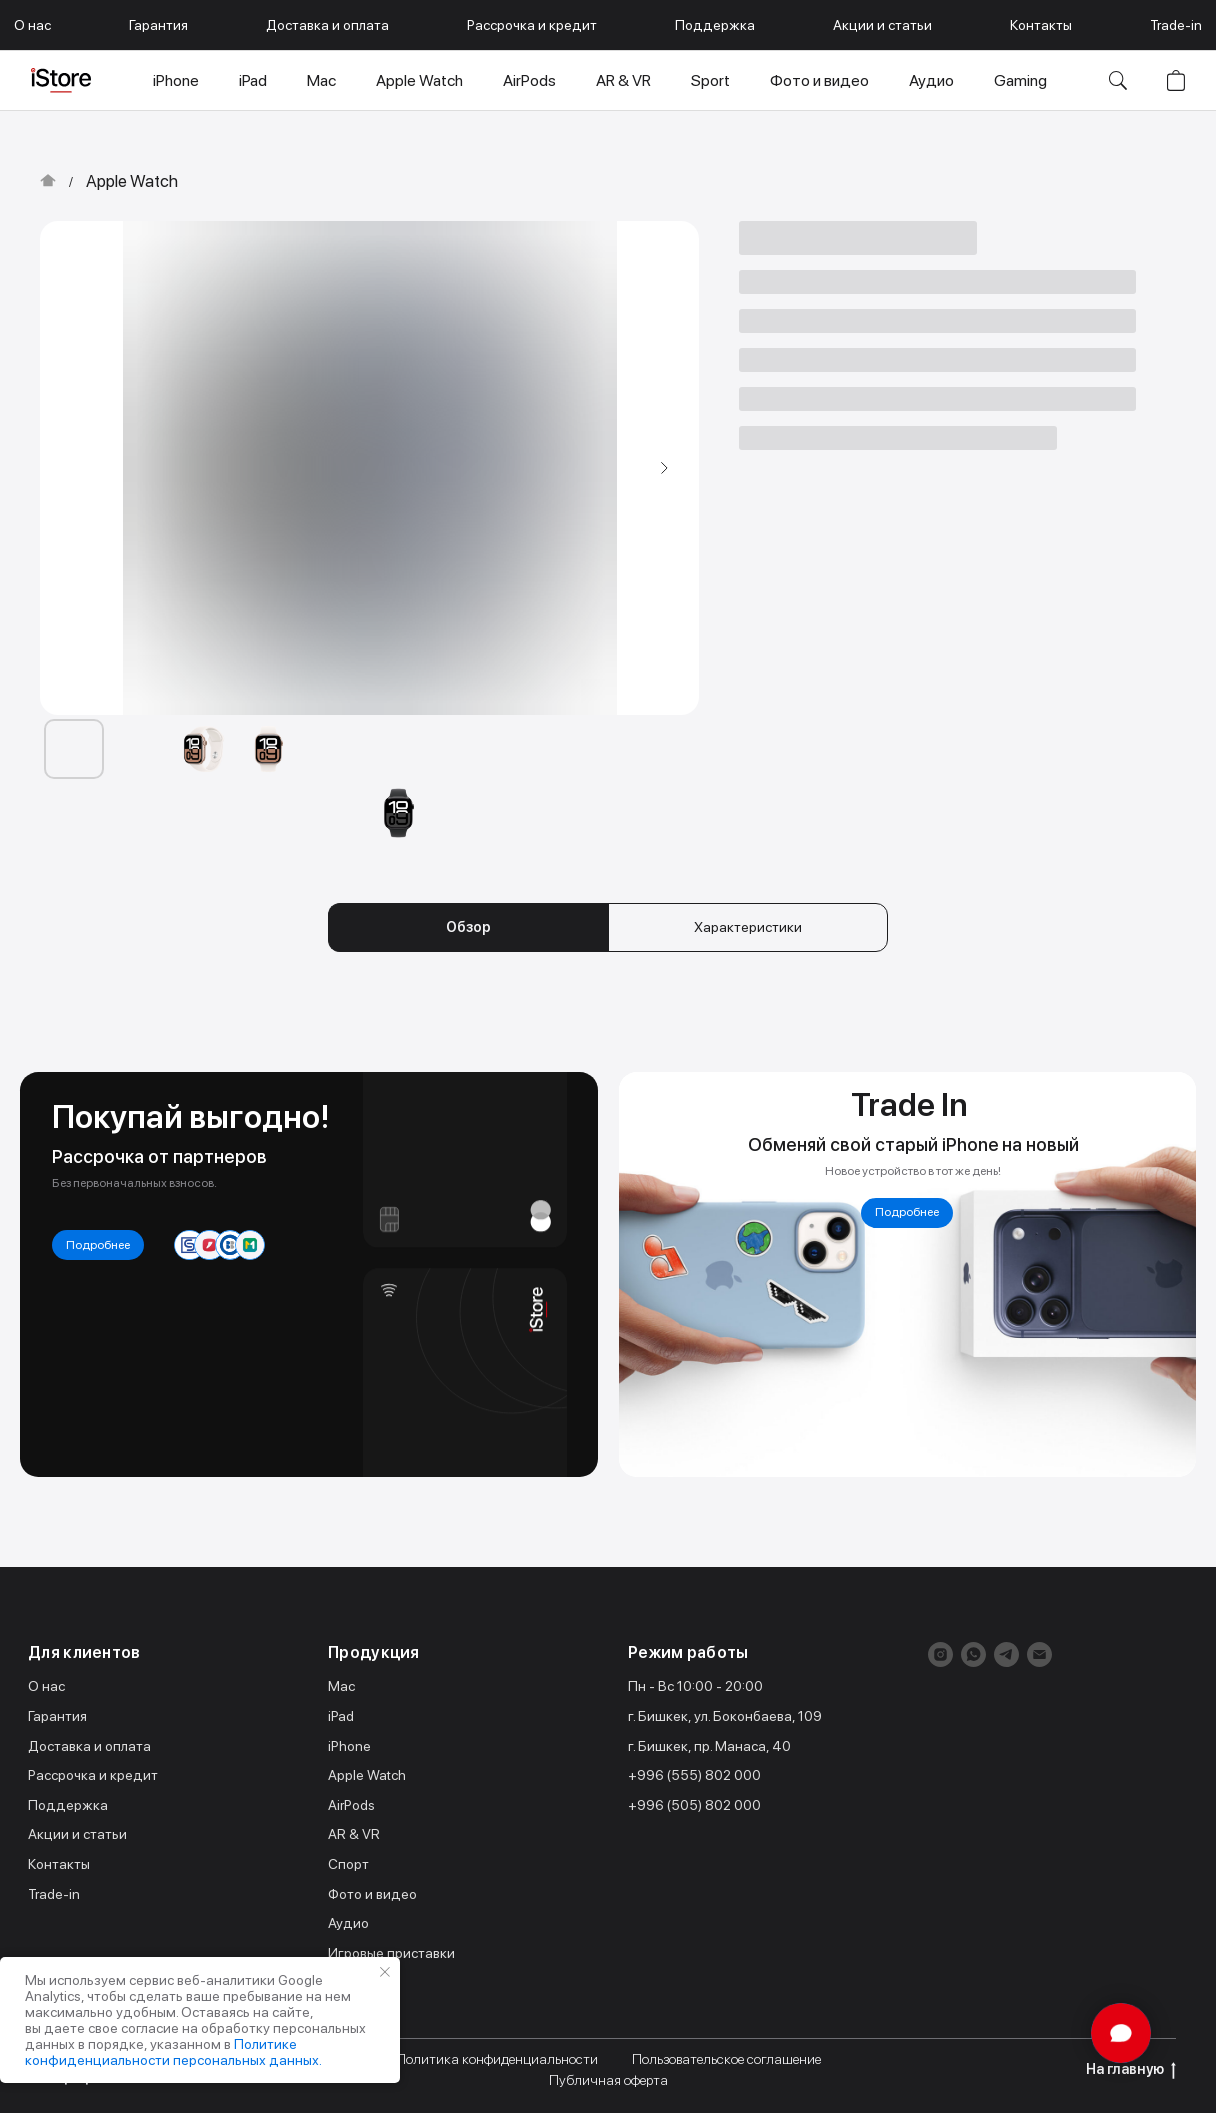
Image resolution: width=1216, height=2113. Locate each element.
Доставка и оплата (327, 25)
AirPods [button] (529, 80)
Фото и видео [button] (819, 80)
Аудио (348, 1923)
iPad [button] (253, 80)
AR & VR (354, 1834)
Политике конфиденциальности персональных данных (172, 2052)
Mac (341, 1686)
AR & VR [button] (623, 80)
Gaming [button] (1020, 80)
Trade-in (1176, 25)
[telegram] (1006, 1654)
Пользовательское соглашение (726, 2059)
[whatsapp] (973, 1654)
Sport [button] (710, 80)
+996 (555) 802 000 (694, 1775)
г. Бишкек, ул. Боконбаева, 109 (725, 1716)
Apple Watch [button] (419, 80)
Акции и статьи (882, 25)
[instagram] (940, 1654)
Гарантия (158, 25)
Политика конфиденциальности (497, 2059)
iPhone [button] (176, 80)
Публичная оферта (608, 2080)
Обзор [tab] (468, 927)
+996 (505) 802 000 (694, 1805)
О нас (32, 25)
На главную (1131, 2070)
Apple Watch (132, 181)
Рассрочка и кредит (532, 25)
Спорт (348, 1864)
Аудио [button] (931, 80)
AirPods (351, 1805)
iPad (341, 1716)
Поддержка (715, 25)
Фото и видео (372, 1894)
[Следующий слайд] (664, 468)
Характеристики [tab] (748, 927)
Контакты (1041, 25)
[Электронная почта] (1039, 1654)
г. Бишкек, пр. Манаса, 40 (709, 1746)
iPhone (349, 1746)
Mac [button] (321, 80)
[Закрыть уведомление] (385, 1972)
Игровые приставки (391, 1953)
